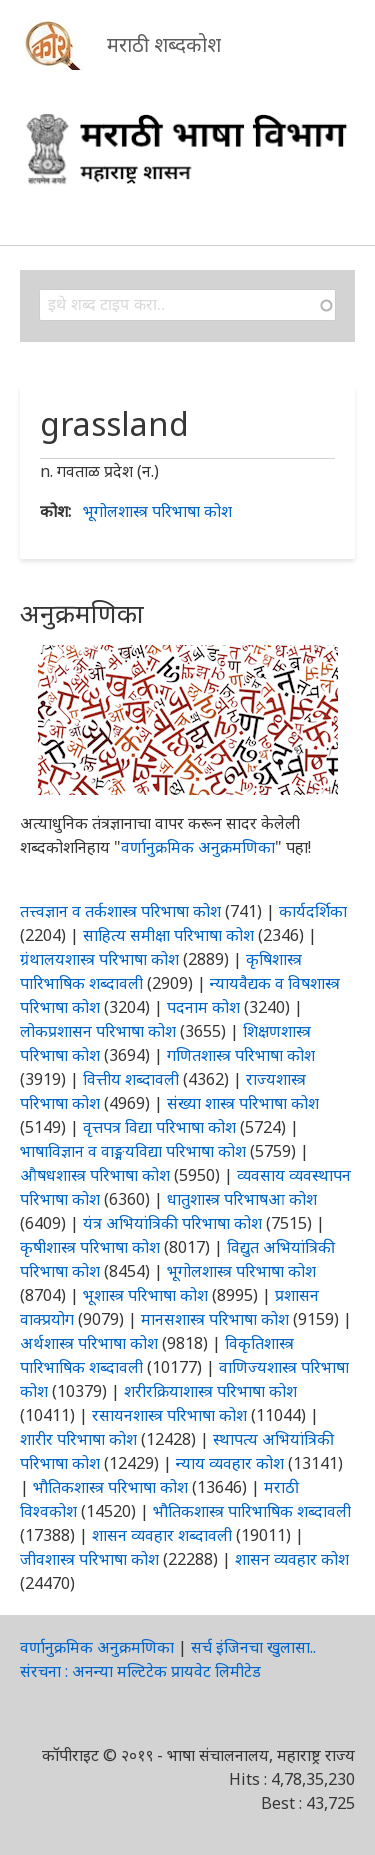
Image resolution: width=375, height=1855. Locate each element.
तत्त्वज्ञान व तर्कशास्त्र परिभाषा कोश (120, 911)
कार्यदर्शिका (313, 911)
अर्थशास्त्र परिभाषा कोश (89, 1343)
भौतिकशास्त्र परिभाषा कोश (110, 1487)
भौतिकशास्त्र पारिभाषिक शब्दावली (252, 1511)
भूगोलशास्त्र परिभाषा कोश (157, 511)
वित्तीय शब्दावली (131, 1079)
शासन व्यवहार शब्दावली (162, 1535)
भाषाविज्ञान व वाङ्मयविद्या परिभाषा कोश (133, 1151)
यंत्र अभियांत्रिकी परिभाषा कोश (172, 1223)
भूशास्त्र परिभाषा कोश (145, 1295)
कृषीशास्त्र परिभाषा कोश (90, 1247)
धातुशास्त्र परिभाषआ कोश (242, 1199)
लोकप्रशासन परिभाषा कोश (98, 1031)
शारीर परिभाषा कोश (78, 1439)
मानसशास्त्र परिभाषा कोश (215, 1319)
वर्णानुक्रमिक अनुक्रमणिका (198, 847)
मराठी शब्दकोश (164, 44)
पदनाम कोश (203, 1007)
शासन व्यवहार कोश (292, 1559)
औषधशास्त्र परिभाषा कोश (95, 1175)
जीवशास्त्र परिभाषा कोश (89, 1559)
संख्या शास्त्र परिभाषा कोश (243, 1103)
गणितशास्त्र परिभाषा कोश (241, 1055)
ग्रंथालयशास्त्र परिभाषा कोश (99, 959)
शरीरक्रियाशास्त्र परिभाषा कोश (210, 1391)
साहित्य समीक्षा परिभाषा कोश (168, 935)
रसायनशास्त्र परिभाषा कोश (169, 1415)
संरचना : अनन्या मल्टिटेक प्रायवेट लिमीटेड (140, 1671)
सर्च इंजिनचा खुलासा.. (253, 1647)
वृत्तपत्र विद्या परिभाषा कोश (159, 1127)
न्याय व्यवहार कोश (230, 1463)
